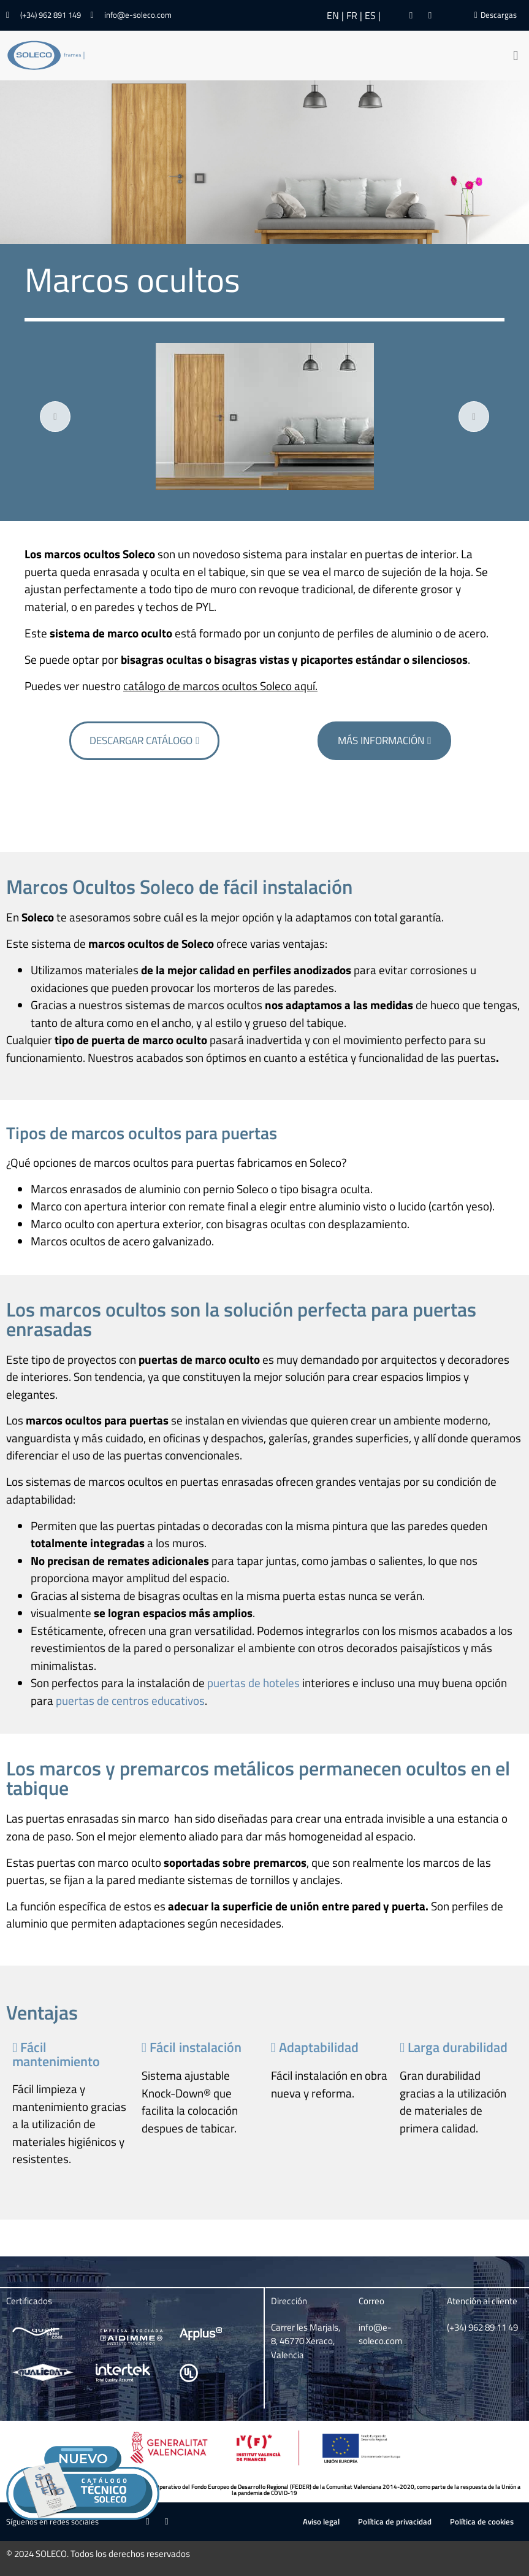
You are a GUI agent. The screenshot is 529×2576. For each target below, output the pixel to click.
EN (333, 15)
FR (351, 15)
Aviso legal (321, 2521)
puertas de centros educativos (130, 1700)
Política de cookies (482, 2521)
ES (370, 15)
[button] (516, 55)
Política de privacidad (395, 2521)
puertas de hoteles (253, 1682)
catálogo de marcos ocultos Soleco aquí (219, 685)
